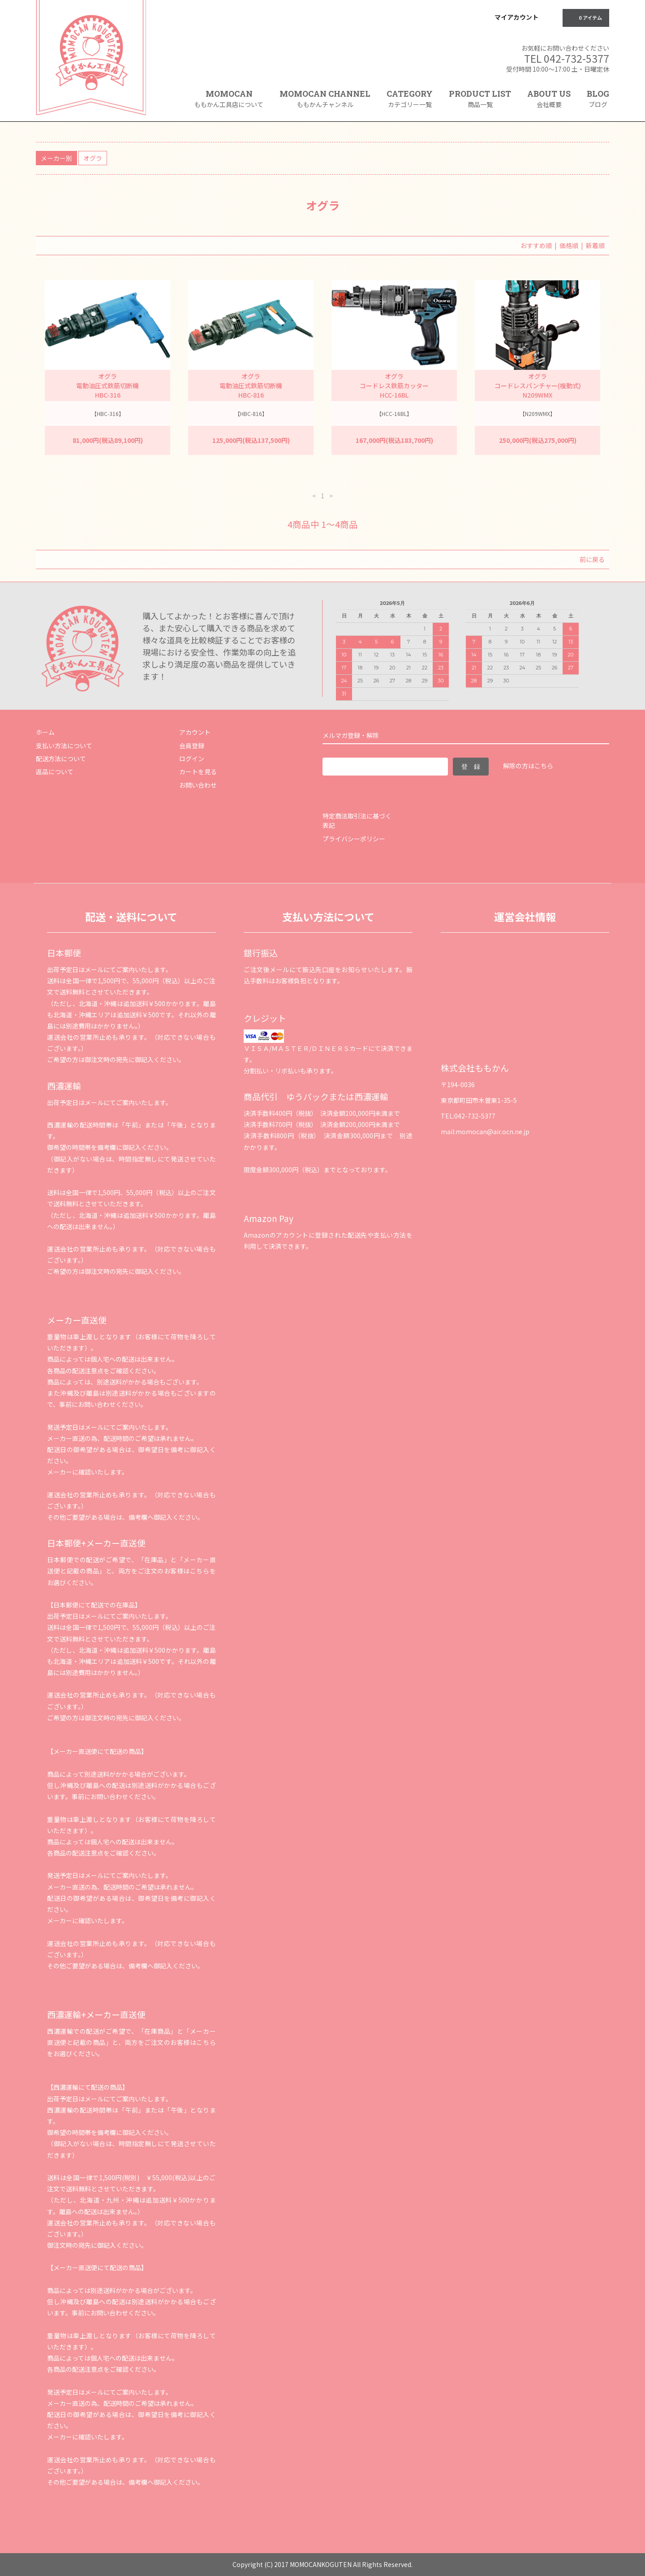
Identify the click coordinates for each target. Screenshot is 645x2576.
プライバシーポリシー (353, 838)
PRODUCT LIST (480, 98)
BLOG (598, 98)
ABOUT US (549, 98)
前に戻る (592, 559)
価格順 (568, 245)
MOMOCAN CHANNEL (325, 98)
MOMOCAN (228, 98)
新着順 (595, 245)
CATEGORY (410, 101)
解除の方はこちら (528, 765)
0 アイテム (585, 17)
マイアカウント (516, 17)
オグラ (92, 158)
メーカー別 (56, 158)
